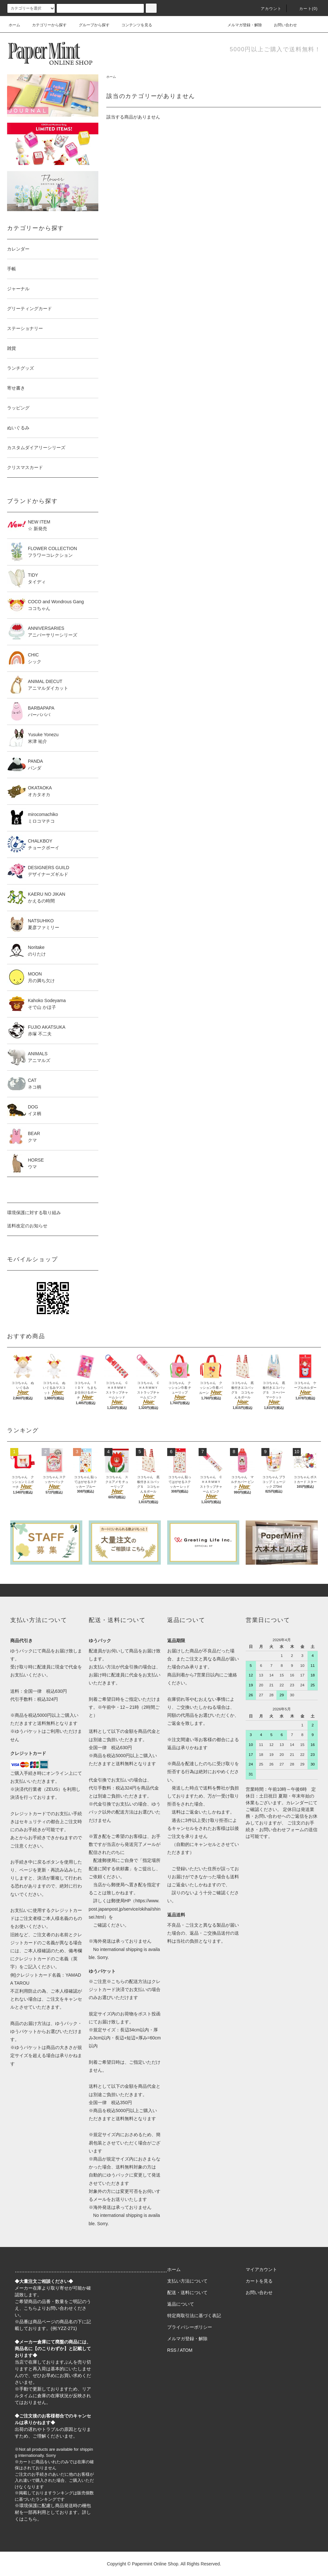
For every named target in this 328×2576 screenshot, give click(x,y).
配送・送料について (187, 2292)
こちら (30, 2308)
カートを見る (259, 2281)
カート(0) (304, 8)
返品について (180, 2304)
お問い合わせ (281, 25)
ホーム (14, 25)
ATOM (186, 2350)
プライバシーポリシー (189, 2327)
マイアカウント (261, 2269)
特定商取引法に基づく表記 (194, 2315)
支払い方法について (187, 2281)
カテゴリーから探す (45, 25)
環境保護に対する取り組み (34, 1212)
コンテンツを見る (133, 25)
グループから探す (90, 25)
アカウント (267, 8)
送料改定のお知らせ (27, 1225)
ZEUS (52, 1789)
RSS (171, 2350)
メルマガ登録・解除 (241, 25)
